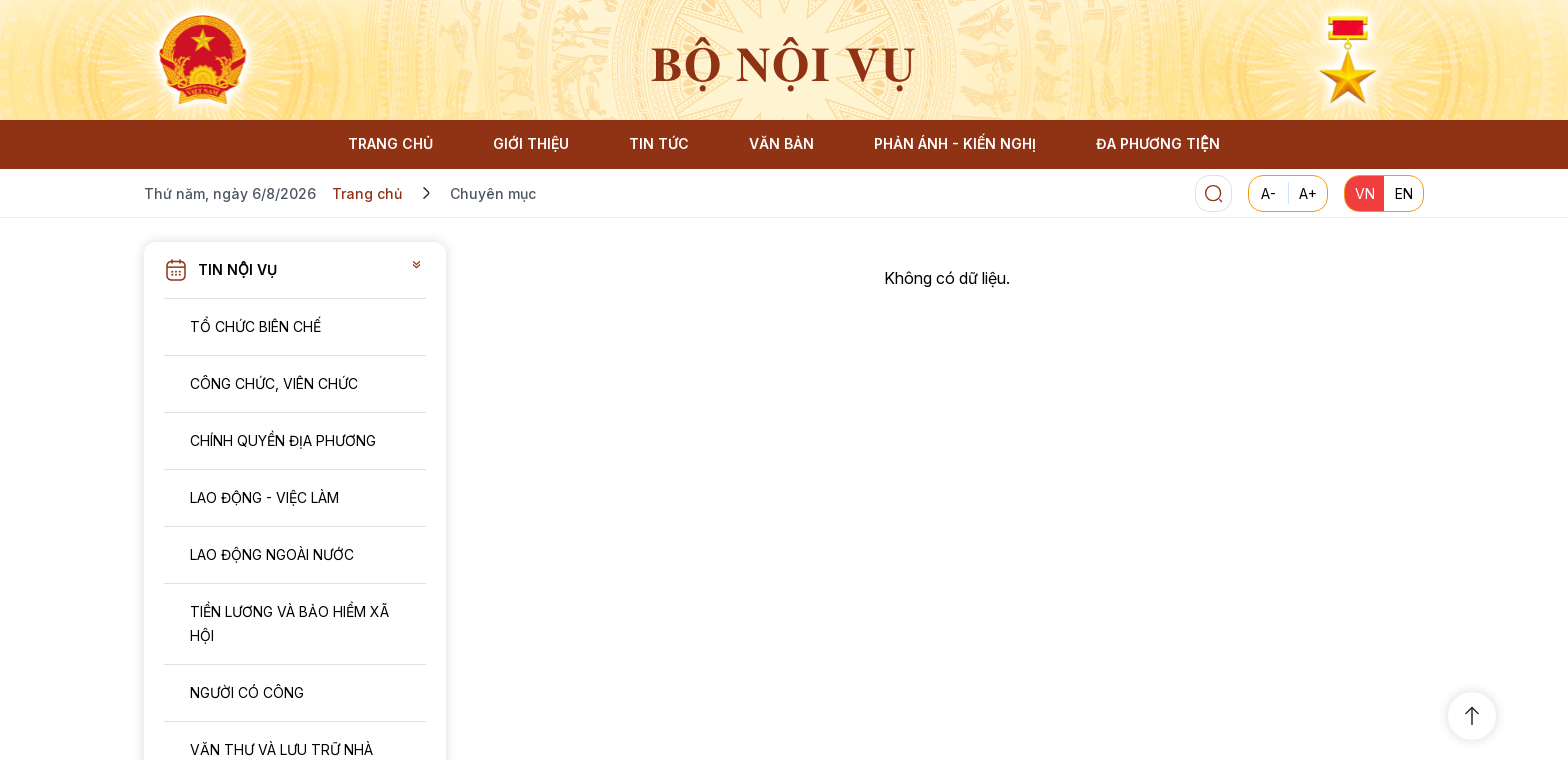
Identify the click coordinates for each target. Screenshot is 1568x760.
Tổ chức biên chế (255, 326)
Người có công (247, 692)
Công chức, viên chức (274, 383)
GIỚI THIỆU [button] (531, 143)
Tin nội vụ (237, 269)
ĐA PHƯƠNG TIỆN (1157, 143)
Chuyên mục (493, 193)
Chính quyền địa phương (283, 440)
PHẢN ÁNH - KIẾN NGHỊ (955, 143)
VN (1365, 193)
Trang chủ (367, 193)
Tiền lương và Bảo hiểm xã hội (289, 623)
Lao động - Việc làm (264, 497)
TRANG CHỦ (390, 143)
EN (1404, 193)
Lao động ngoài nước (272, 554)
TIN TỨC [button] (659, 143)
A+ (1308, 193)
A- (1268, 193)
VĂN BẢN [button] (781, 143)
